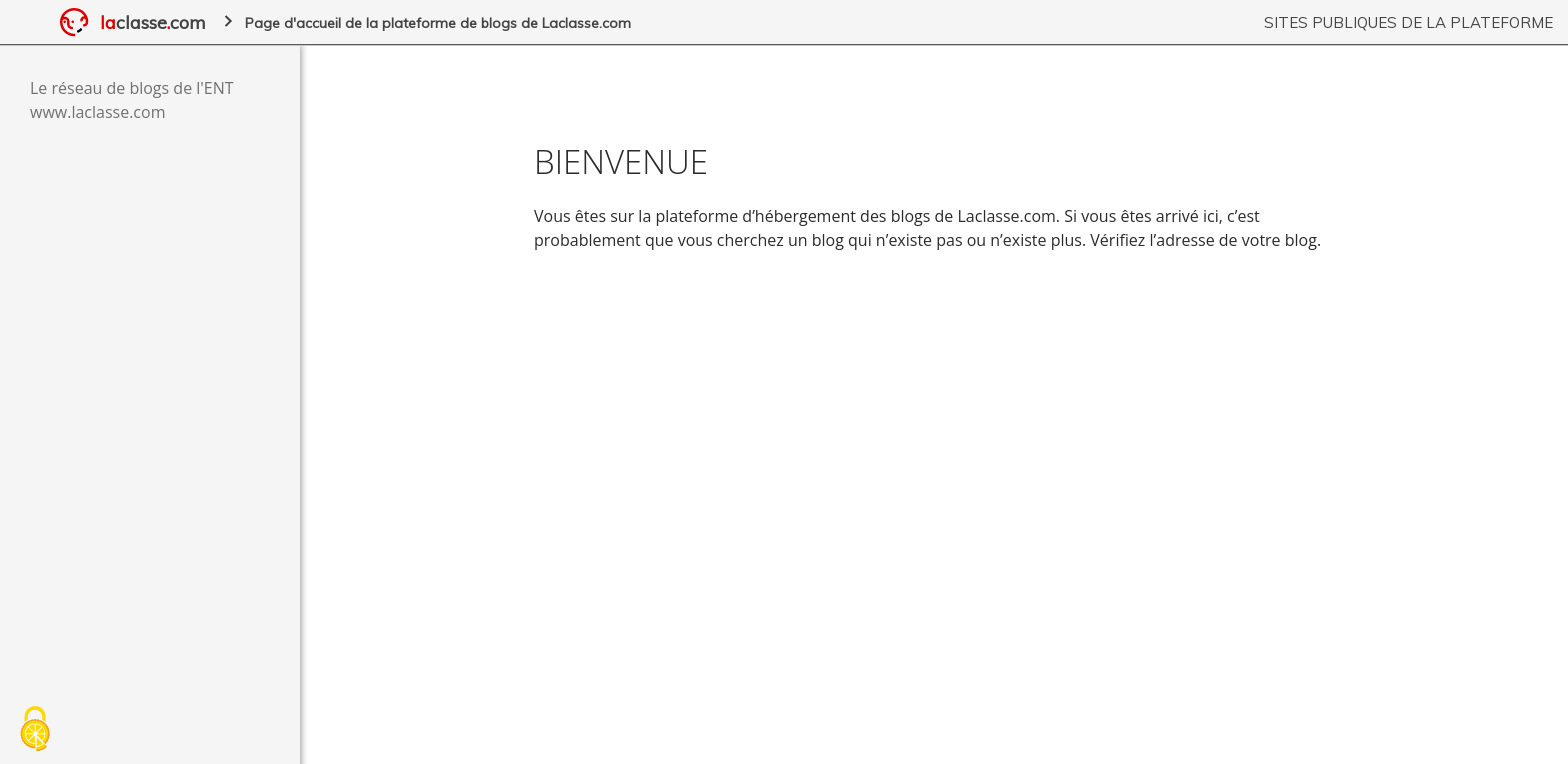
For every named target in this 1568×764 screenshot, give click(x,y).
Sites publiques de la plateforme (1408, 22)
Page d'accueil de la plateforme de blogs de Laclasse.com (438, 23)
